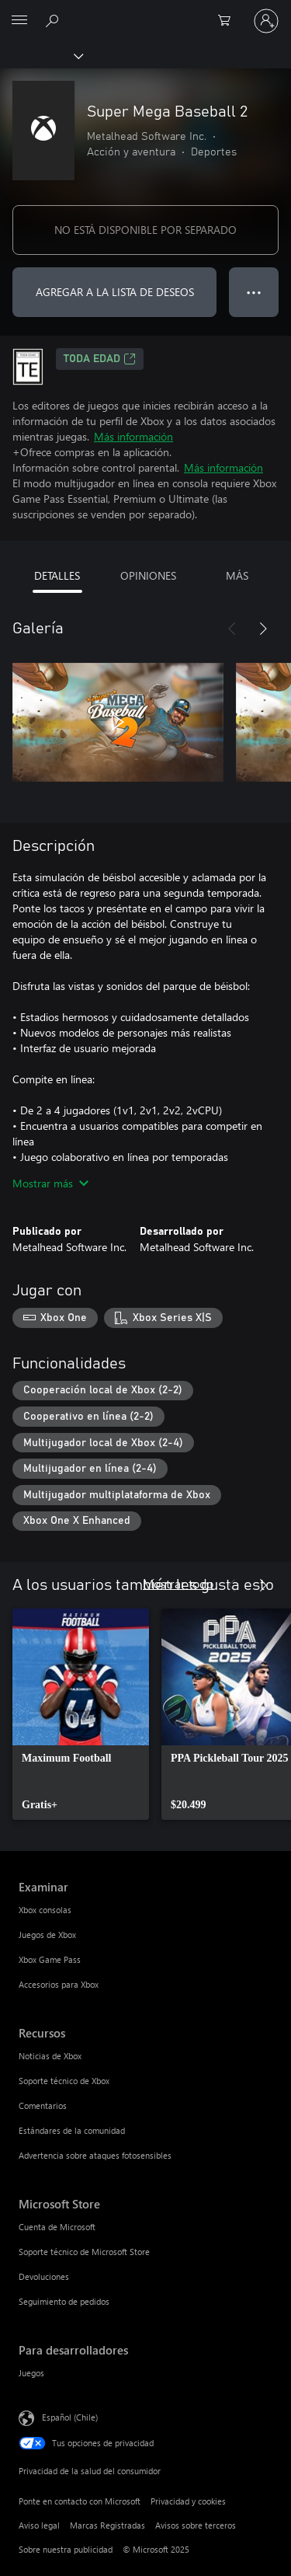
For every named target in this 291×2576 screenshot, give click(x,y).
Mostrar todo (178, 1583)
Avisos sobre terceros (195, 2525)
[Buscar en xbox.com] (54, 20)
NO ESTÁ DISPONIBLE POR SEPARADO (145, 229)
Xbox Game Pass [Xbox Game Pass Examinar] (50, 1959)
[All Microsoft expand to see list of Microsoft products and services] (19, 21)
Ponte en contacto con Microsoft (79, 2501)
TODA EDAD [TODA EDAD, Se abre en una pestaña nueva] (100, 359)
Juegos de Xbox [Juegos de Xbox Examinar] (47, 1934)
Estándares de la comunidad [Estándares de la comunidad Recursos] (72, 2130)
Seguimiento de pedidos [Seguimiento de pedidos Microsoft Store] (64, 2301)
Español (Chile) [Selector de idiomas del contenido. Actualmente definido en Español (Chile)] (70, 2417)
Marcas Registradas (107, 2525)
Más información (133, 436)
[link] (80, 1714)
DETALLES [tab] (57, 575)
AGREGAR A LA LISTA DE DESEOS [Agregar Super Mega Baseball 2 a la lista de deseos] (115, 291)
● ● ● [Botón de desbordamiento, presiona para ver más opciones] (254, 292)
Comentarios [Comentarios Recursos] (43, 2105)
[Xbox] (41, 55)
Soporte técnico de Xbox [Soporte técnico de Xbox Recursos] (64, 2081)
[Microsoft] (145, 11)
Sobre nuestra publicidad (66, 2549)
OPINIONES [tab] (148, 575)
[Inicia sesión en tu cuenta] (266, 21)
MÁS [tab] (237, 575)
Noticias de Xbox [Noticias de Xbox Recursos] (50, 2056)
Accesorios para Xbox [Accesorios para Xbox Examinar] (59, 1984)
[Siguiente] (263, 629)
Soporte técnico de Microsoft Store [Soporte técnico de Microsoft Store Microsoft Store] (84, 2252)
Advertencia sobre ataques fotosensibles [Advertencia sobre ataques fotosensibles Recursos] (95, 2155)
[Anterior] (232, 629)
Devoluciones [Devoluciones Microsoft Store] (44, 2276)
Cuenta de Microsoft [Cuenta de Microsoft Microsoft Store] (57, 2227)
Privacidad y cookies (188, 2501)
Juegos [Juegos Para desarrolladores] (31, 2373)
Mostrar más (50, 1183)
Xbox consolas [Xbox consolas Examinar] (45, 1910)
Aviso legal (39, 2525)
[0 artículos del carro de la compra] (229, 21)
